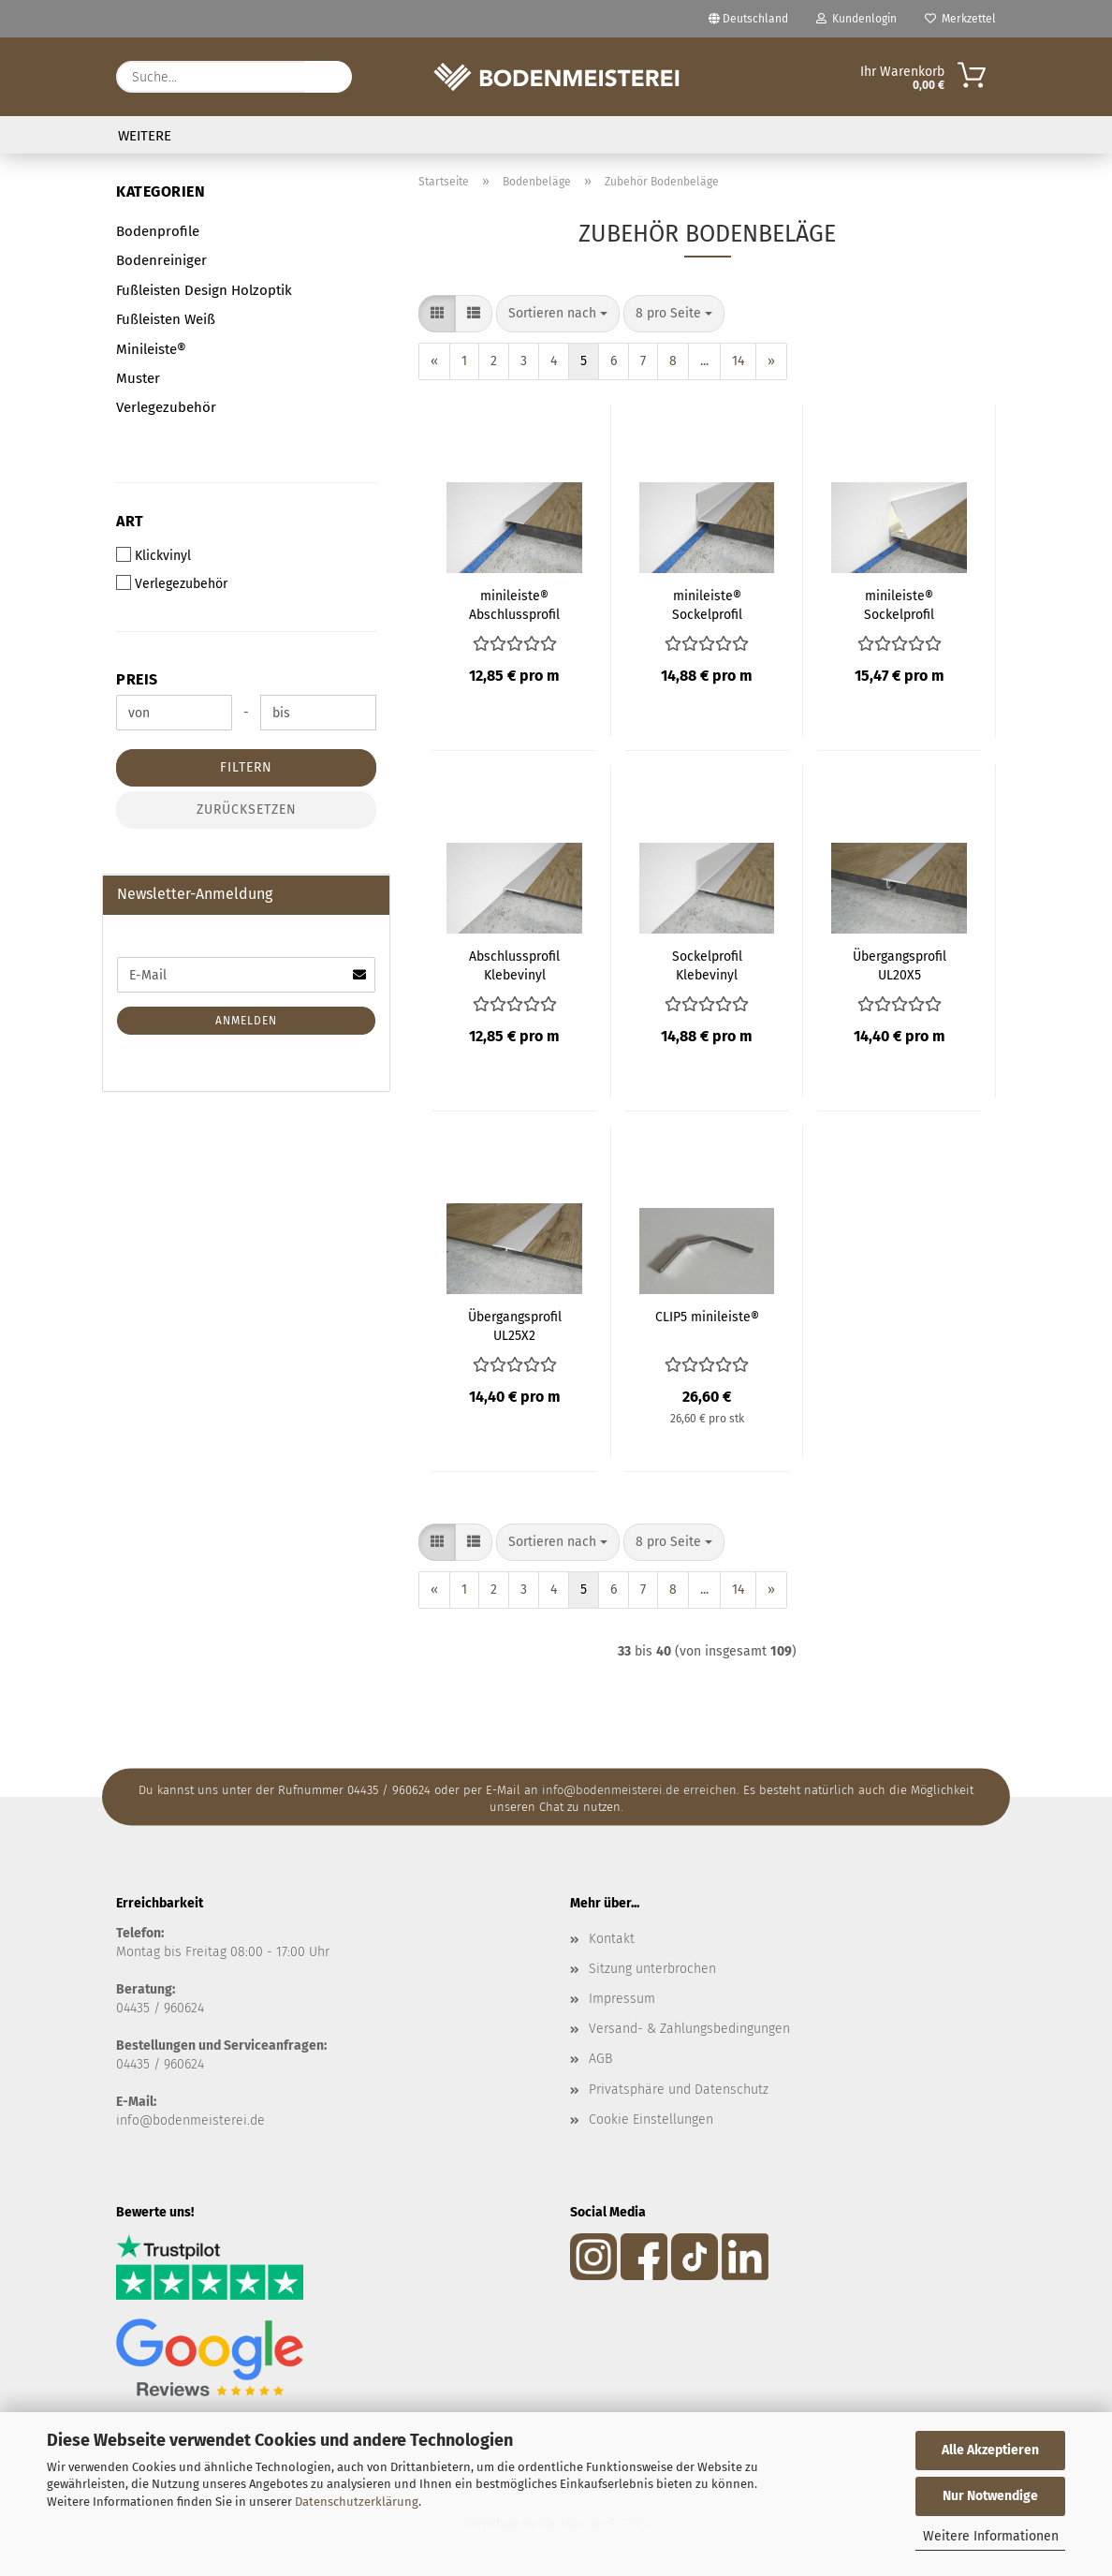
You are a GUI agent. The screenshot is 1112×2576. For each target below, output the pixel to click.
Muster (138, 378)
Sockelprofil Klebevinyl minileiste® (707, 966)
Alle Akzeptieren (990, 2450)
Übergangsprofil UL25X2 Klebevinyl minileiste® (515, 1327)
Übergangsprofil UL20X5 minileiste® (899, 966)
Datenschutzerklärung (356, 2502)
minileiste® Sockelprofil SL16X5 (707, 606)
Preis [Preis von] (137, 679)
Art (130, 521)
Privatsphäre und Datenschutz (678, 2090)
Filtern (246, 767)
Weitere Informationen (991, 2536)
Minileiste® (151, 349)
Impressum (622, 1999)
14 (738, 361)
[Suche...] (328, 77)
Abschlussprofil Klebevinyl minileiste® (514, 966)
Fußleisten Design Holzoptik (204, 290)
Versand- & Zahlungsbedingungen (689, 2029)
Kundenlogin (856, 18)
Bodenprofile (157, 231)
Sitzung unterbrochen (652, 1969)
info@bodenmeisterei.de (190, 2120)
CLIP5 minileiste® (707, 1317)
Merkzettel (960, 18)
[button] (437, 313)
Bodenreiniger (161, 260)
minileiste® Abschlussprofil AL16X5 (514, 606)
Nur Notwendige (990, 2496)
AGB (600, 2059)
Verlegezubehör (166, 407)
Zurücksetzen (247, 809)
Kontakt (612, 1939)
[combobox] (558, 313)
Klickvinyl (153, 555)
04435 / (140, 2008)
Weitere (144, 135)
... (704, 361)
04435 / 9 (143, 2064)
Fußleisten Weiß (165, 319)
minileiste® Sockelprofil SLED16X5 (899, 606)
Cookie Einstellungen (651, 2119)
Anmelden (246, 1020)
